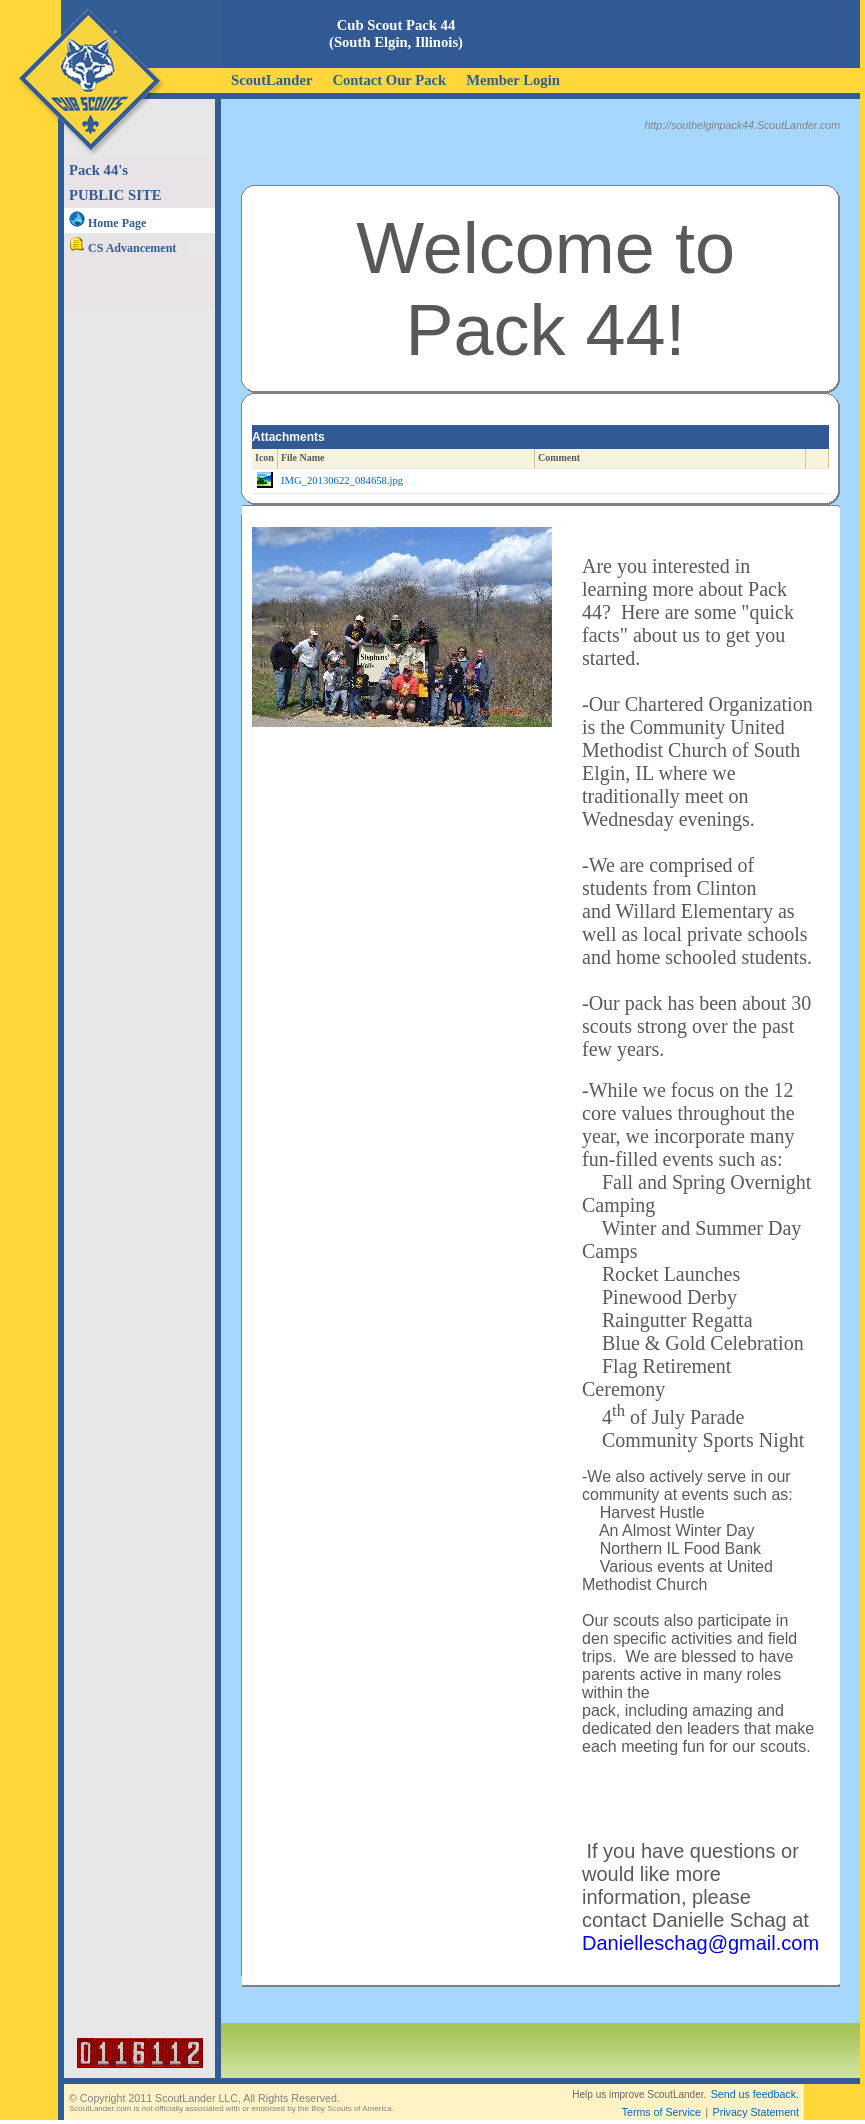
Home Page (107, 223)
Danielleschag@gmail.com (700, 1943)
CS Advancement (122, 248)
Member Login (513, 80)
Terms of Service (661, 2112)
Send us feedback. (755, 2094)
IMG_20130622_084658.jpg (342, 480)
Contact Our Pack (389, 80)
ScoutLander (271, 80)
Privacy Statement (756, 2112)
